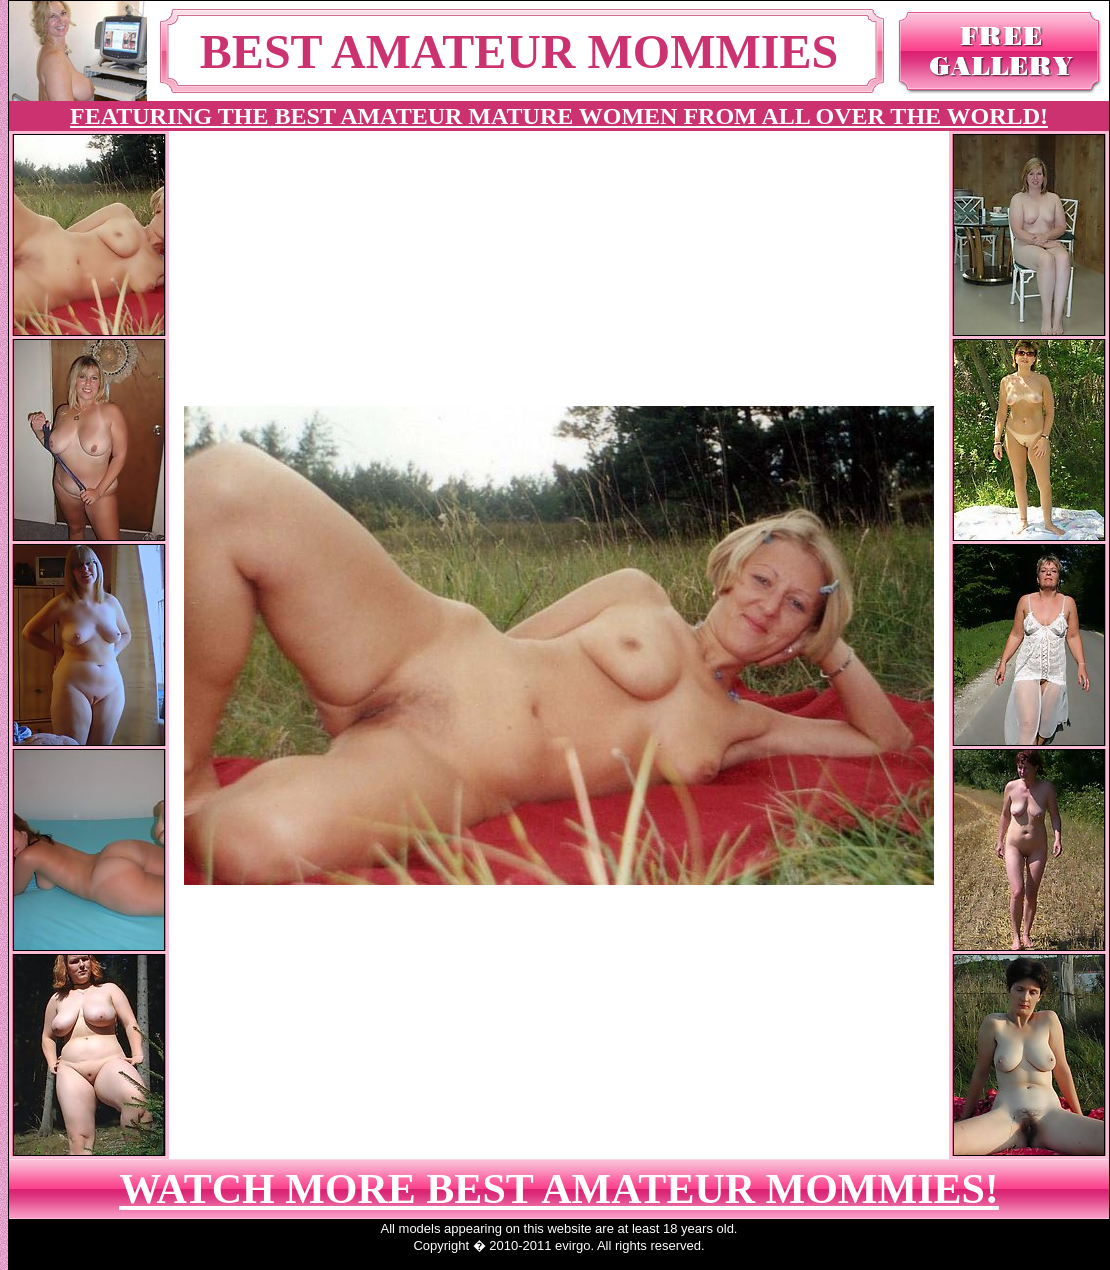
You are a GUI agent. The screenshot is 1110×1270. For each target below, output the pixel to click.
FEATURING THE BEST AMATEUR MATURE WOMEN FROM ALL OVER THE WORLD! (559, 116)
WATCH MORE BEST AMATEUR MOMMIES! (559, 1189)
